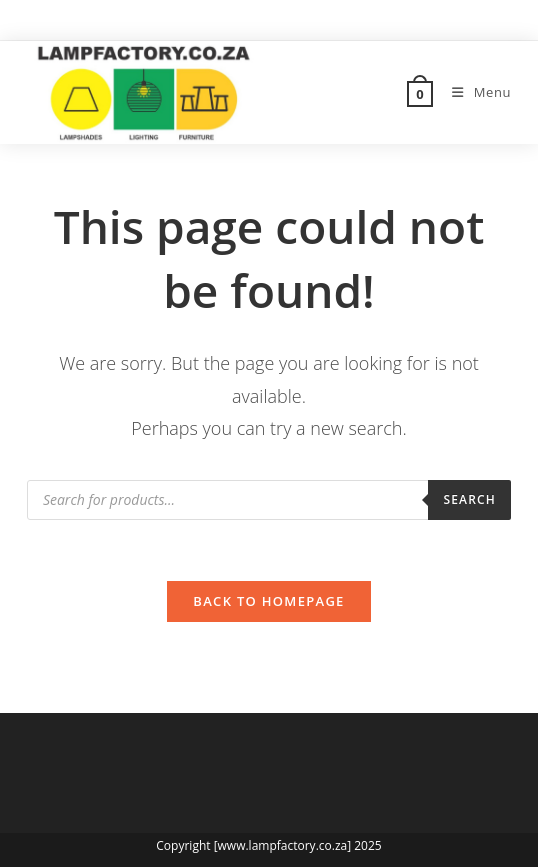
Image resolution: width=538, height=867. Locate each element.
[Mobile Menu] (474, 92)
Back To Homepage (268, 601)
